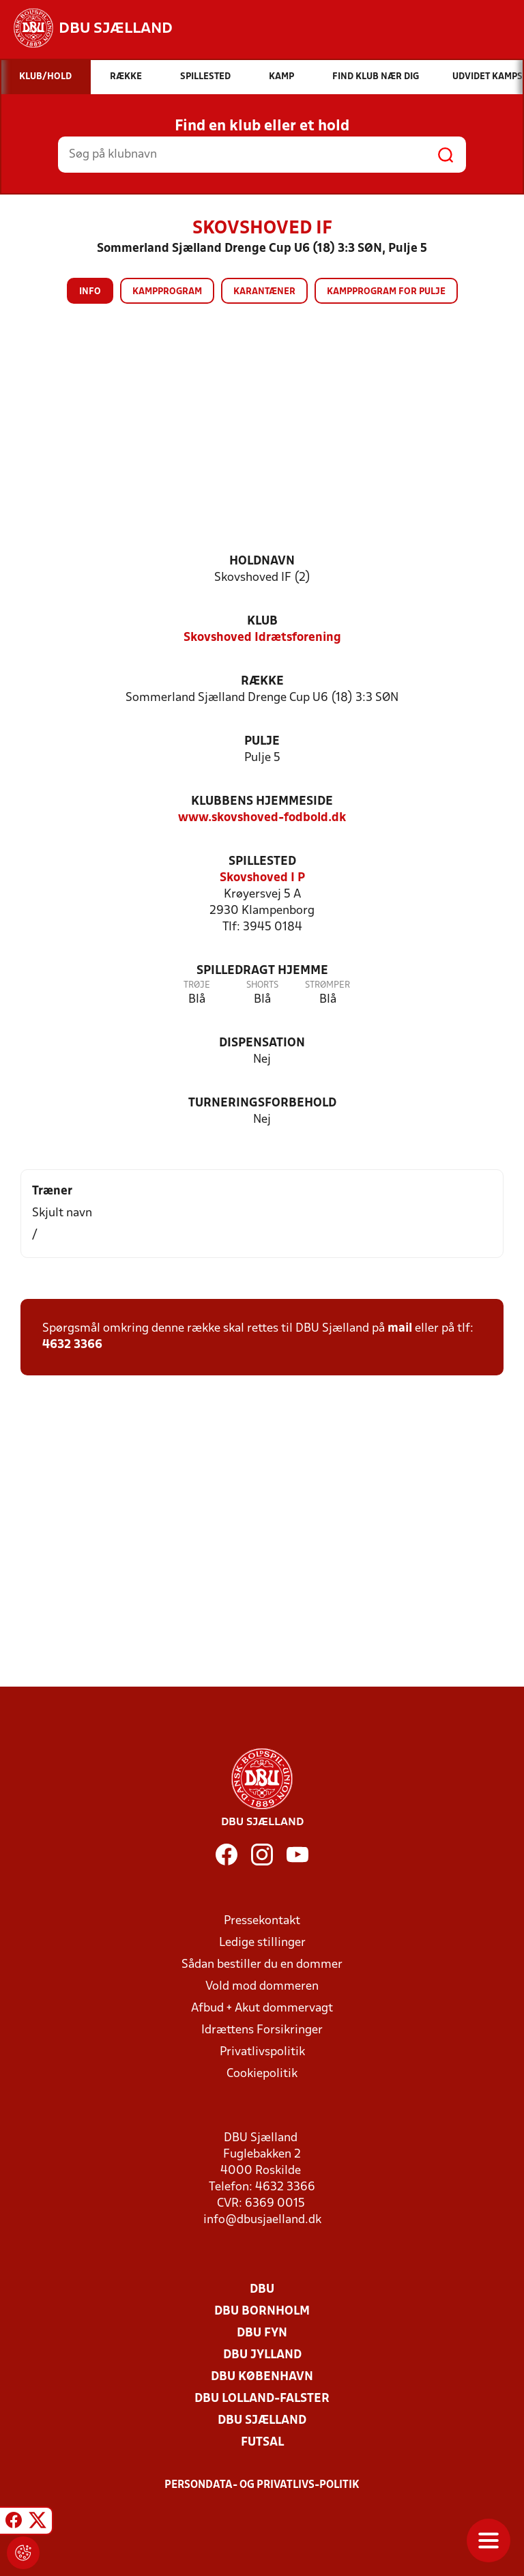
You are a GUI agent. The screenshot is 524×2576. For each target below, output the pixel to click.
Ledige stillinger (262, 1943)
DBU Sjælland (262, 2421)
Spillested (262, 862)
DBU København (262, 2377)
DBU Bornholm (262, 2311)
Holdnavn (262, 561)
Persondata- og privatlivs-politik (262, 2485)
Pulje (262, 741)
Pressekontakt (262, 1921)
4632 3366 (72, 1345)
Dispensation (262, 1043)
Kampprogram (167, 291)
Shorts (262, 985)
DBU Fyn (262, 2333)
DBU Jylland (262, 2355)
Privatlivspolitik (262, 2052)
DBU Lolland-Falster (262, 2399)
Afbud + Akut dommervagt (262, 2008)
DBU (262, 2289)
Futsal (262, 2442)
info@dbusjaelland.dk (262, 2220)
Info (90, 291)
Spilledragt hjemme (262, 971)
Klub (262, 621)
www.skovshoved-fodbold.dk (262, 818)
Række (262, 681)
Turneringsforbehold (262, 1103)
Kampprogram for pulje (386, 291)
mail (400, 1328)
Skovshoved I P (262, 878)
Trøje (197, 985)
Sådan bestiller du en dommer (262, 1965)
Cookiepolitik (262, 2074)
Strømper (327, 985)
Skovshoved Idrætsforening (262, 638)
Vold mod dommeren (262, 1986)
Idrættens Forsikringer (262, 2030)
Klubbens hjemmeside (262, 801)
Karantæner (264, 291)
